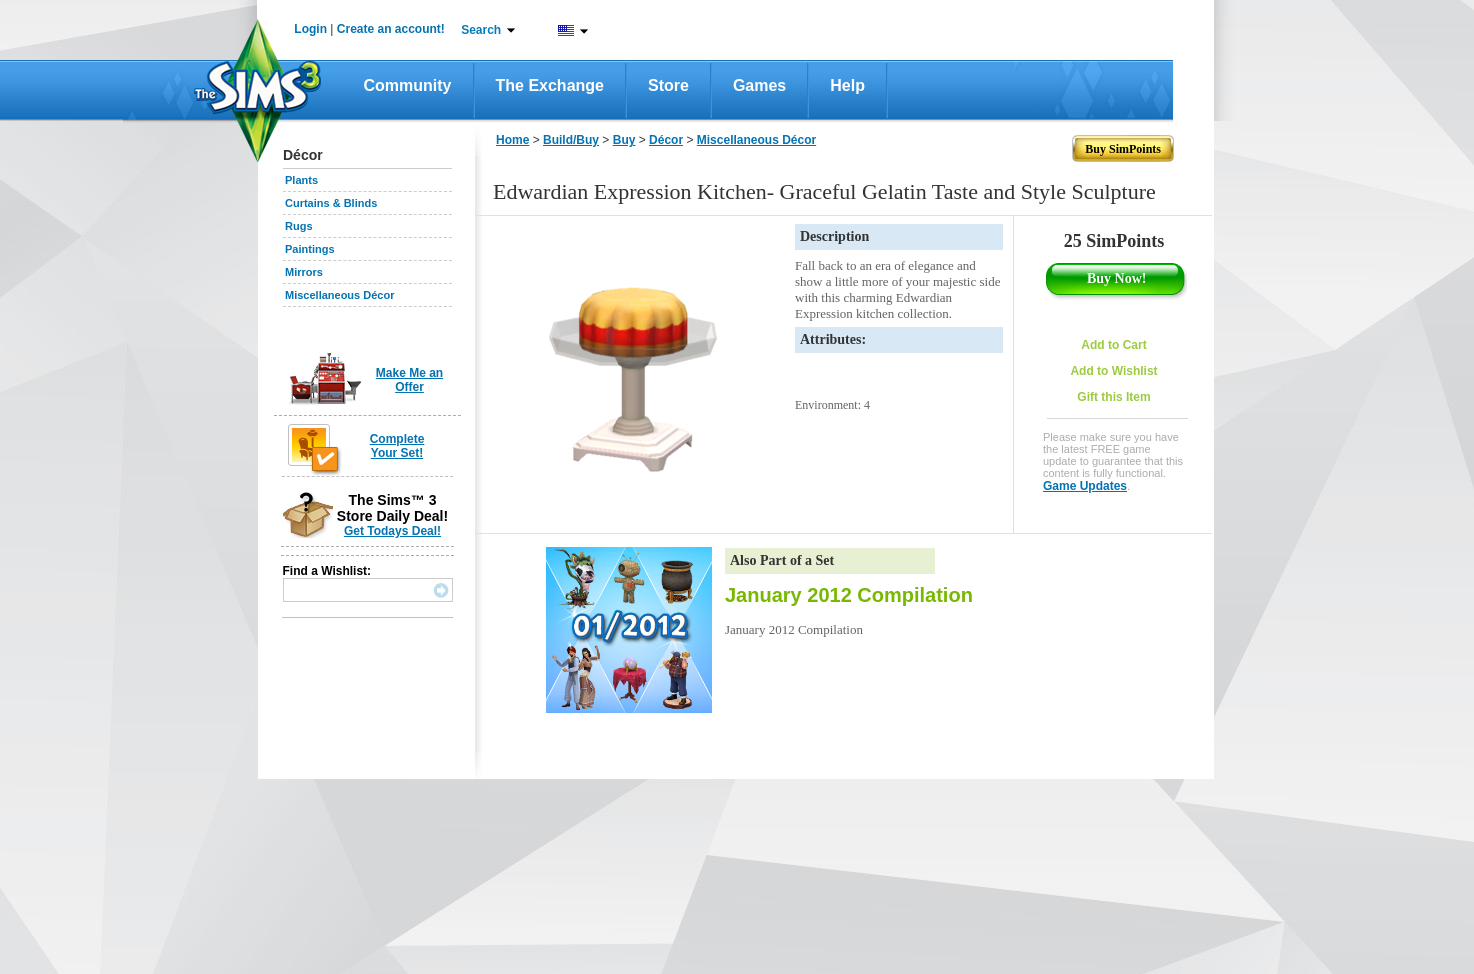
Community (408, 85)
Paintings (310, 249)
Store (668, 85)
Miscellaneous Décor (339, 295)
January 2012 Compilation (849, 595)
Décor (666, 140)
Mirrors (304, 272)
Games (759, 85)
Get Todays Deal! (392, 531)
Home (512, 140)
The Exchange (550, 85)
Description (834, 236)
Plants (301, 180)
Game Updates (1085, 486)
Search (481, 30)
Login (310, 29)
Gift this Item (1113, 397)
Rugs (299, 226)
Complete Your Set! (397, 446)
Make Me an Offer (409, 380)
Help (847, 85)
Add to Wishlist (1113, 371)
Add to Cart (1113, 345)
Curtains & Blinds (331, 203)
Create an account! (391, 29)
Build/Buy (571, 140)
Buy (624, 140)
